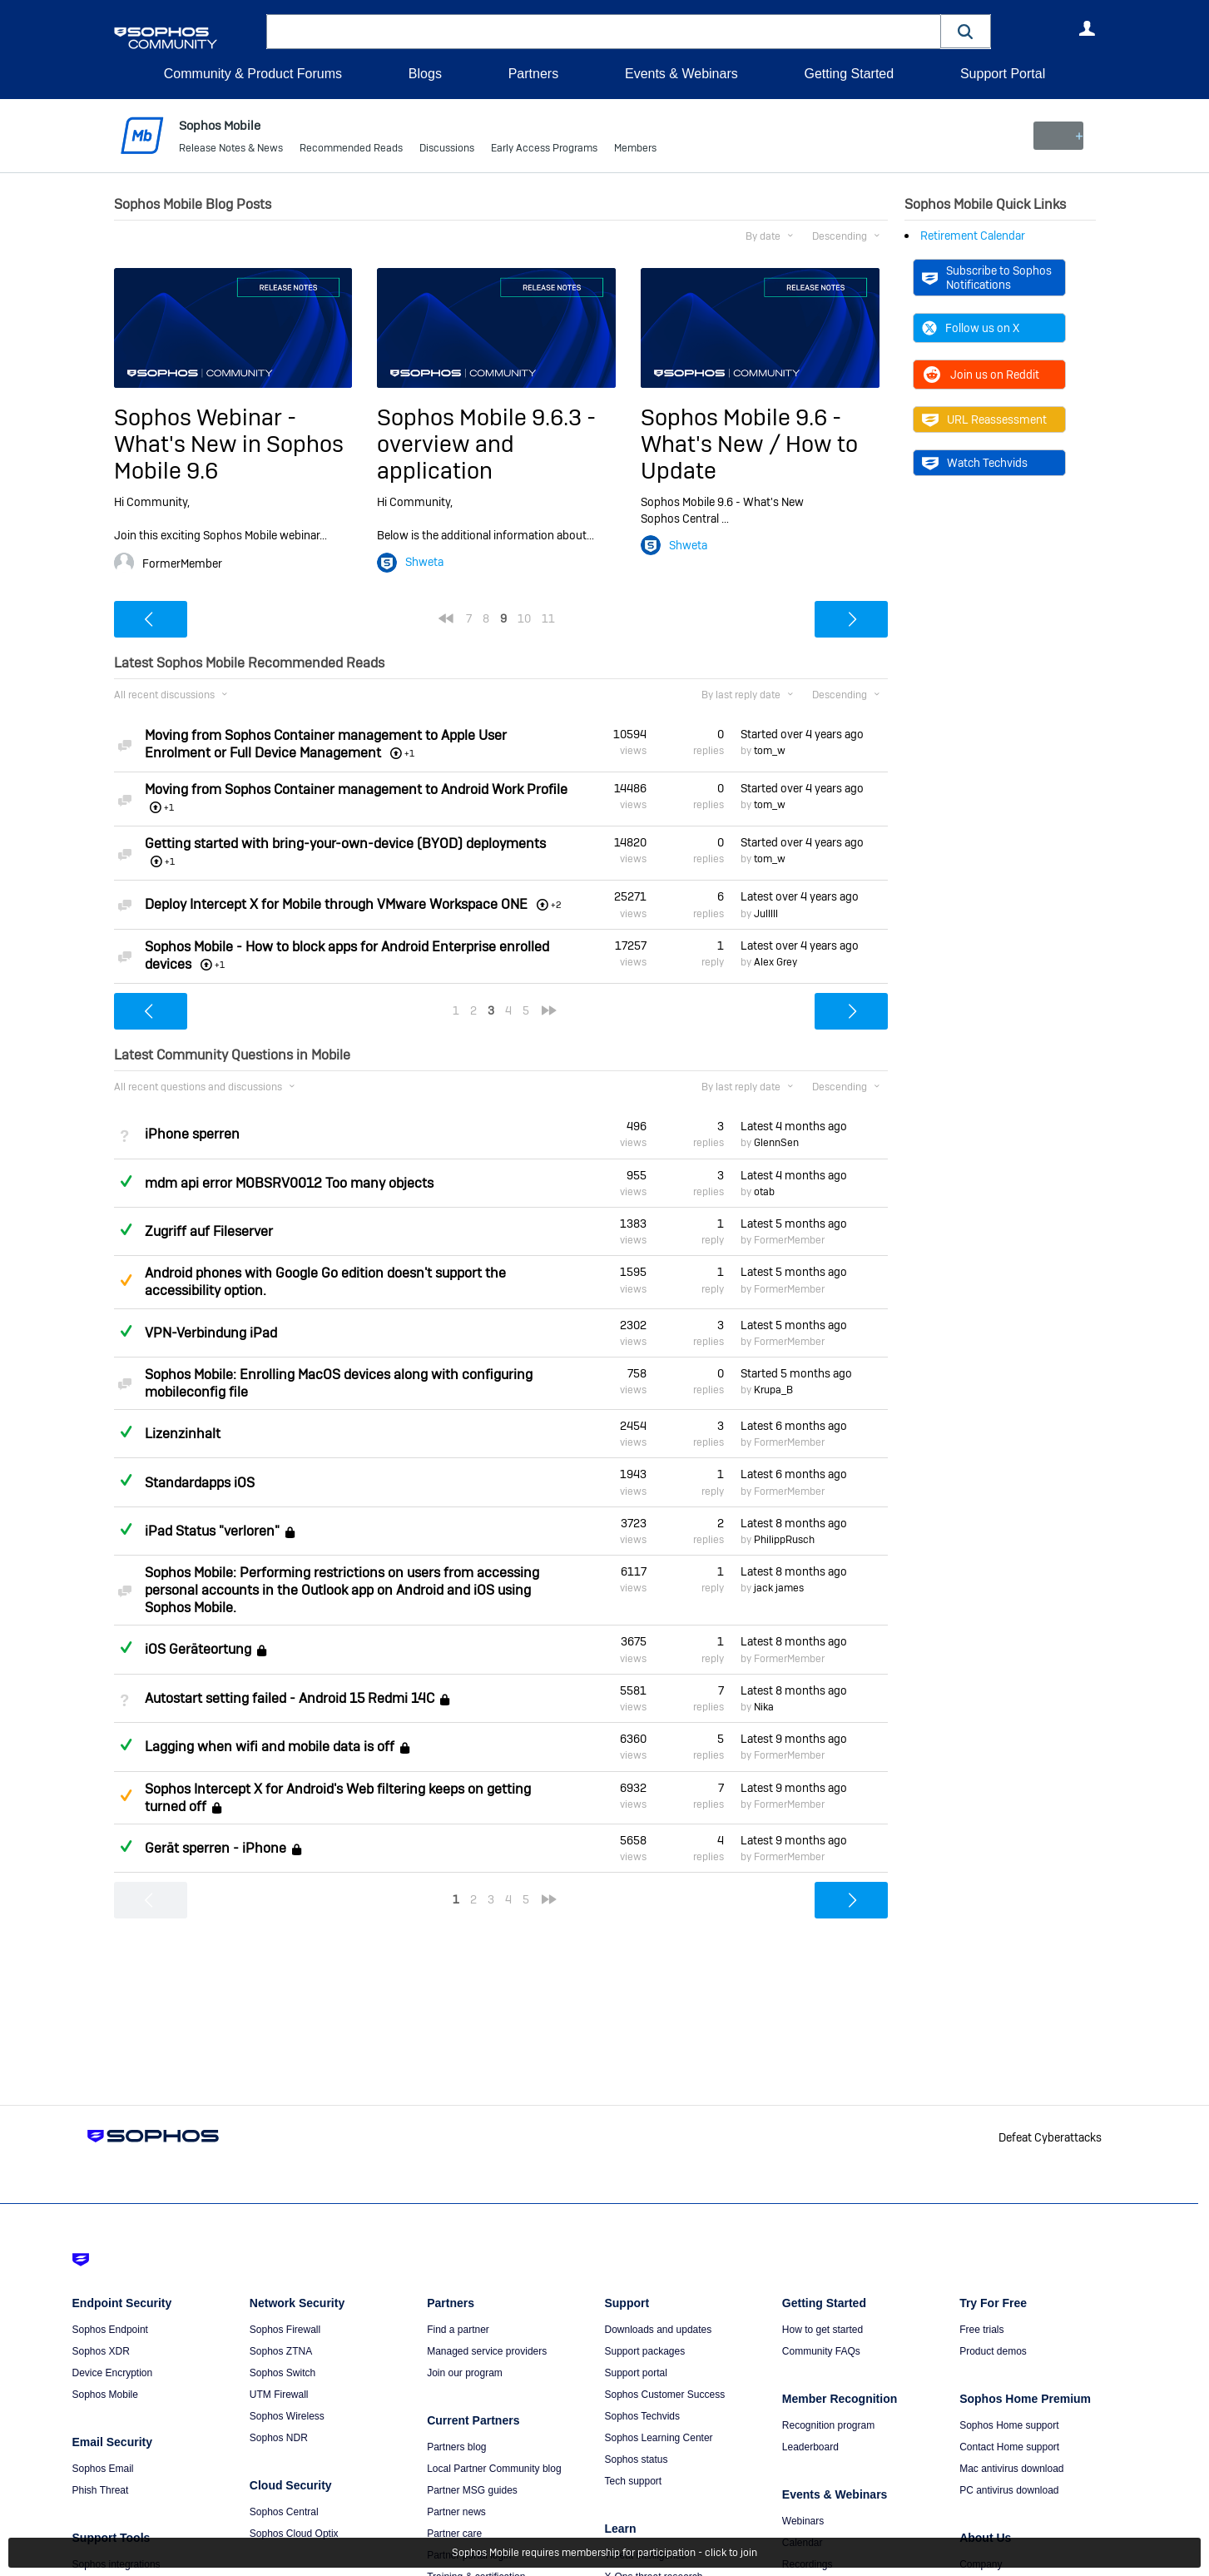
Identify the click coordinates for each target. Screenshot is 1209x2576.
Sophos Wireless (287, 2416)
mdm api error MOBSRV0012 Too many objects (289, 1183)
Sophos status (635, 2459)
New (1057, 135)
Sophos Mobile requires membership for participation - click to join (604, 2552)
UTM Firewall (279, 2394)
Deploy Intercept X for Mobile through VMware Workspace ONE (336, 903)
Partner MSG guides (472, 2490)
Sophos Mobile (105, 2394)
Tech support (632, 2481)
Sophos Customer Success (664, 2394)
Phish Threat (100, 2490)
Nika (764, 1707)
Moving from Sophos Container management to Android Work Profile (356, 789)
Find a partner (458, 2329)
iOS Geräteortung (198, 1650)
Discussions (446, 149)
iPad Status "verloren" (212, 1531)
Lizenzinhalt (182, 1433)
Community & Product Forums (253, 74)
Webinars (803, 2521)
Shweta (424, 561)
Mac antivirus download (1011, 2468)
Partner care (454, 2533)
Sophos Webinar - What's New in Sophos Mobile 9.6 (229, 443)
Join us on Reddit (980, 375)
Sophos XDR (101, 2351)
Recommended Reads (351, 149)
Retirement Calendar (972, 235)
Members (635, 149)
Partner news (456, 2512)
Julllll (766, 913)
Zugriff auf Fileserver (209, 1231)
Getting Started (849, 74)
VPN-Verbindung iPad (211, 1333)
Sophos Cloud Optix (294, 2533)
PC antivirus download (1008, 2490)
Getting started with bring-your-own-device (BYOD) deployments (345, 843)
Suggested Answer (126, 1280)
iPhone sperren (192, 1134)
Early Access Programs (544, 149)
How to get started (822, 2329)
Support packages (644, 2351)
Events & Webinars (681, 74)
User (1087, 28)
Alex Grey (775, 962)
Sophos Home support (1008, 2425)
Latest (800, 896)
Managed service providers (487, 2351)
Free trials (981, 2329)
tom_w (769, 750)
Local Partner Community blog (494, 2468)
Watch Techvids (975, 462)
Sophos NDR (279, 2438)
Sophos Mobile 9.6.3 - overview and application (486, 443)
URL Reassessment (984, 419)
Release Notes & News (231, 149)
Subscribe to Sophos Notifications (987, 277)
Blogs (425, 74)
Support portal (635, 2373)
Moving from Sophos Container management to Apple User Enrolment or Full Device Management (326, 744)
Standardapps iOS (200, 1482)
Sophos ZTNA (281, 2351)
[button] (966, 31)
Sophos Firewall (285, 2329)
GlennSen (776, 1142)
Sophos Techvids (642, 2416)
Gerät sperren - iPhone (215, 1848)
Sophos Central (284, 2512)
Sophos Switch (282, 2373)
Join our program (465, 2373)
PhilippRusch (784, 1539)
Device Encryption (112, 2373)
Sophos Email (103, 2468)
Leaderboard (810, 2447)
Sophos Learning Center (658, 2438)
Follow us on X (970, 328)
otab (764, 1192)
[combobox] (603, 31)
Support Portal (1002, 74)
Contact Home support (1009, 2447)
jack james (779, 1588)
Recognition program (828, 2425)
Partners (533, 74)
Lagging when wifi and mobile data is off (269, 1746)
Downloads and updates (657, 2329)
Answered (126, 1180)
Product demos (993, 2351)
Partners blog (456, 2447)
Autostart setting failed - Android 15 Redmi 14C (289, 1698)
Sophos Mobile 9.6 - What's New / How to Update (749, 443)
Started (802, 734)
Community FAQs (821, 2351)
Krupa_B (773, 1390)
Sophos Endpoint (110, 2329)
